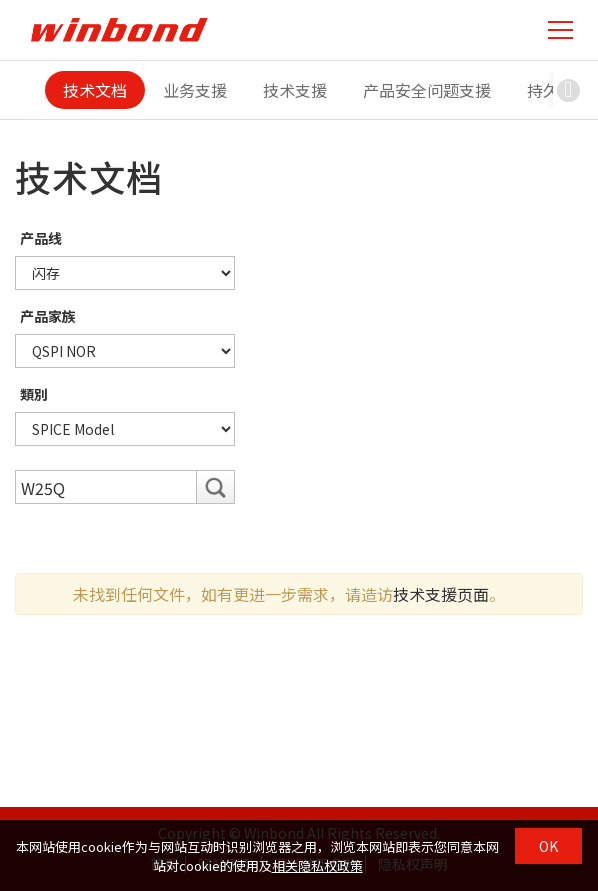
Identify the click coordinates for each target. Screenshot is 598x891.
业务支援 (195, 90)
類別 (34, 394)
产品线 (41, 238)
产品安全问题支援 (427, 90)
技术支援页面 (441, 594)
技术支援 (295, 90)
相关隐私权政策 (317, 865)
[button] (568, 90)
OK (548, 846)
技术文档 (95, 90)
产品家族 (48, 316)
